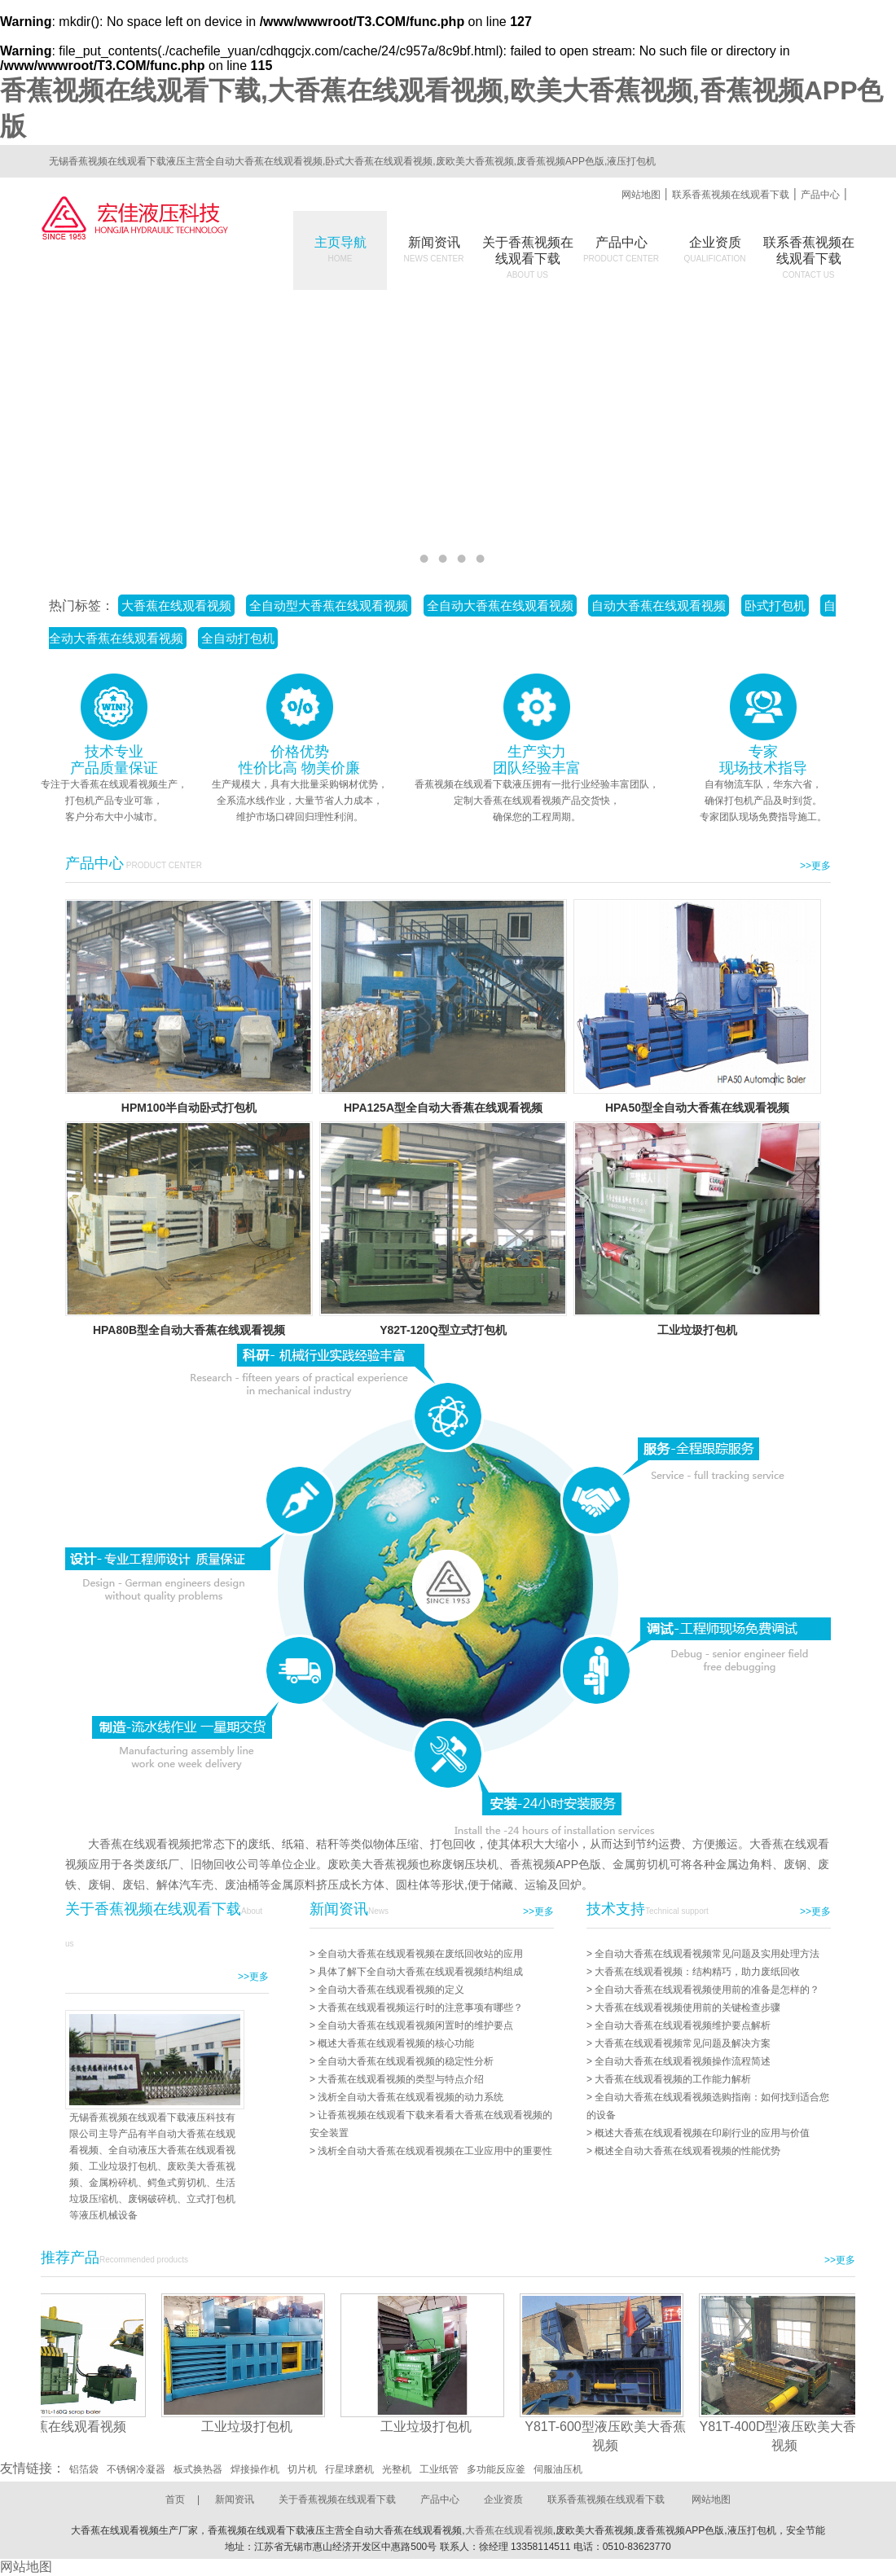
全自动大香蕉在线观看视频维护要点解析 (683, 2025)
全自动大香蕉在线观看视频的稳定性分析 (406, 2061)
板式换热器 (197, 2469)
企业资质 (715, 249)
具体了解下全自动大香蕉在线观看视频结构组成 (420, 1971)
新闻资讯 (434, 249)
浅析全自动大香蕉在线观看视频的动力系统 (410, 2097)
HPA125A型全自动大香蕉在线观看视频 (443, 1107)
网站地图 (641, 194)
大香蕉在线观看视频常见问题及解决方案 (683, 2043)
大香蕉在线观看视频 (176, 605)
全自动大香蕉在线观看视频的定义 (391, 1989)
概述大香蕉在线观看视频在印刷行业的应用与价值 (702, 2133)
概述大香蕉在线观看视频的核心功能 (396, 2043)
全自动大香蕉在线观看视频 (500, 605)
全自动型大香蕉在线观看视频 (328, 605)
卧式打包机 (775, 605)
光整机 (396, 2469)
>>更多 (815, 865)
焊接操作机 (255, 2469)
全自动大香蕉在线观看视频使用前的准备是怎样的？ (707, 1989)
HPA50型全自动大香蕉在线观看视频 (697, 1107)
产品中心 (820, 194)
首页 (175, 2499)
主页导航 (340, 249)
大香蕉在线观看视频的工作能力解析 (673, 2079)
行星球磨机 (349, 2469)
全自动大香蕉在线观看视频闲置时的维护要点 (415, 2025)
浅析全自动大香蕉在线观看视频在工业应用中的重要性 (435, 2151)
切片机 (302, 2469)
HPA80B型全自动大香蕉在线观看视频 (189, 1329)
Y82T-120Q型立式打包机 (443, 1329)
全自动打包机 (238, 638)
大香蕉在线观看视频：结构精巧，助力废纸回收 (697, 1971)
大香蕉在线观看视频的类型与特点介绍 (401, 2079)
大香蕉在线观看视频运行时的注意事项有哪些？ (420, 2007)
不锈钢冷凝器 (136, 2469)
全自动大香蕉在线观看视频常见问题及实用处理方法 (707, 1953)
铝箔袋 (84, 2469)
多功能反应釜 (496, 2469)
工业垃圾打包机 (697, 1329)
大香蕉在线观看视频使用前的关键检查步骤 (687, 2007)
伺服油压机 (558, 2469)
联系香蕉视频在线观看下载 (730, 194)
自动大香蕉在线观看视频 (658, 605)
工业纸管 (439, 2469)
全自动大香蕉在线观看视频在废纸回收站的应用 (420, 1953)
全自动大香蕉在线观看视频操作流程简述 (683, 2061)
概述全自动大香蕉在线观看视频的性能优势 (687, 2151)
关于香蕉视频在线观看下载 (337, 2499)
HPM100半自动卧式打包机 (189, 1107)
